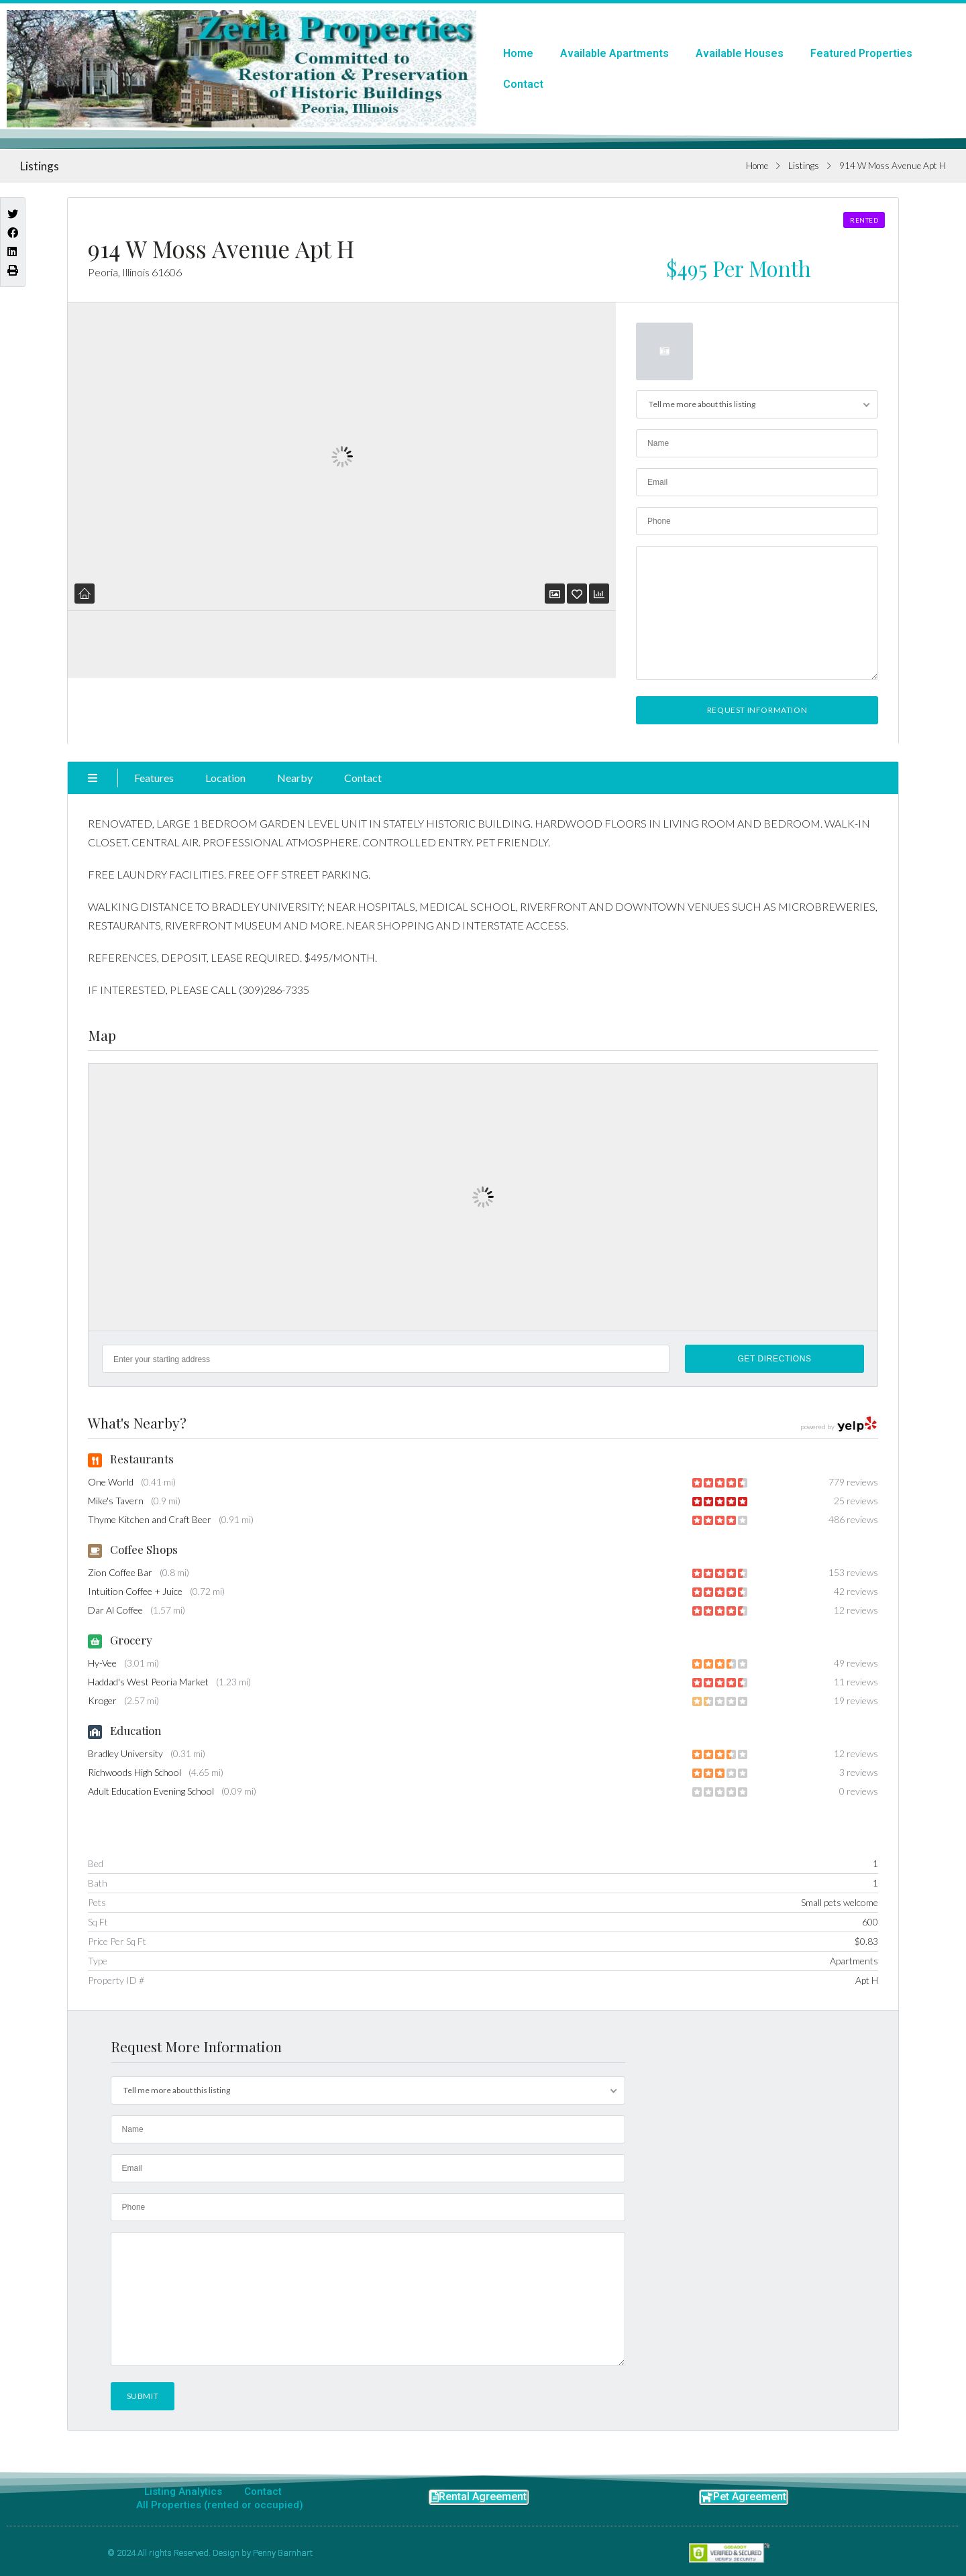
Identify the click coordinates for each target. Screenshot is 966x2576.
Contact (523, 84)
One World (110, 1482)
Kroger (102, 1700)
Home (518, 53)
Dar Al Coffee (115, 1610)
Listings (803, 165)
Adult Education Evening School (151, 1791)
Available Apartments (614, 53)
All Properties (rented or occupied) (219, 2505)
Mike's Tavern (116, 1500)
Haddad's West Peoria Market (148, 1681)
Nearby (295, 777)
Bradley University (125, 1753)
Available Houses (740, 53)
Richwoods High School (134, 1772)
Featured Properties (861, 53)
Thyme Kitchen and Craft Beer (149, 1519)
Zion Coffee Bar (120, 1572)
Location (225, 777)
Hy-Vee (102, 1663)
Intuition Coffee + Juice (135, 1591)
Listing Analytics (183, 2491)
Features (154, 777)
